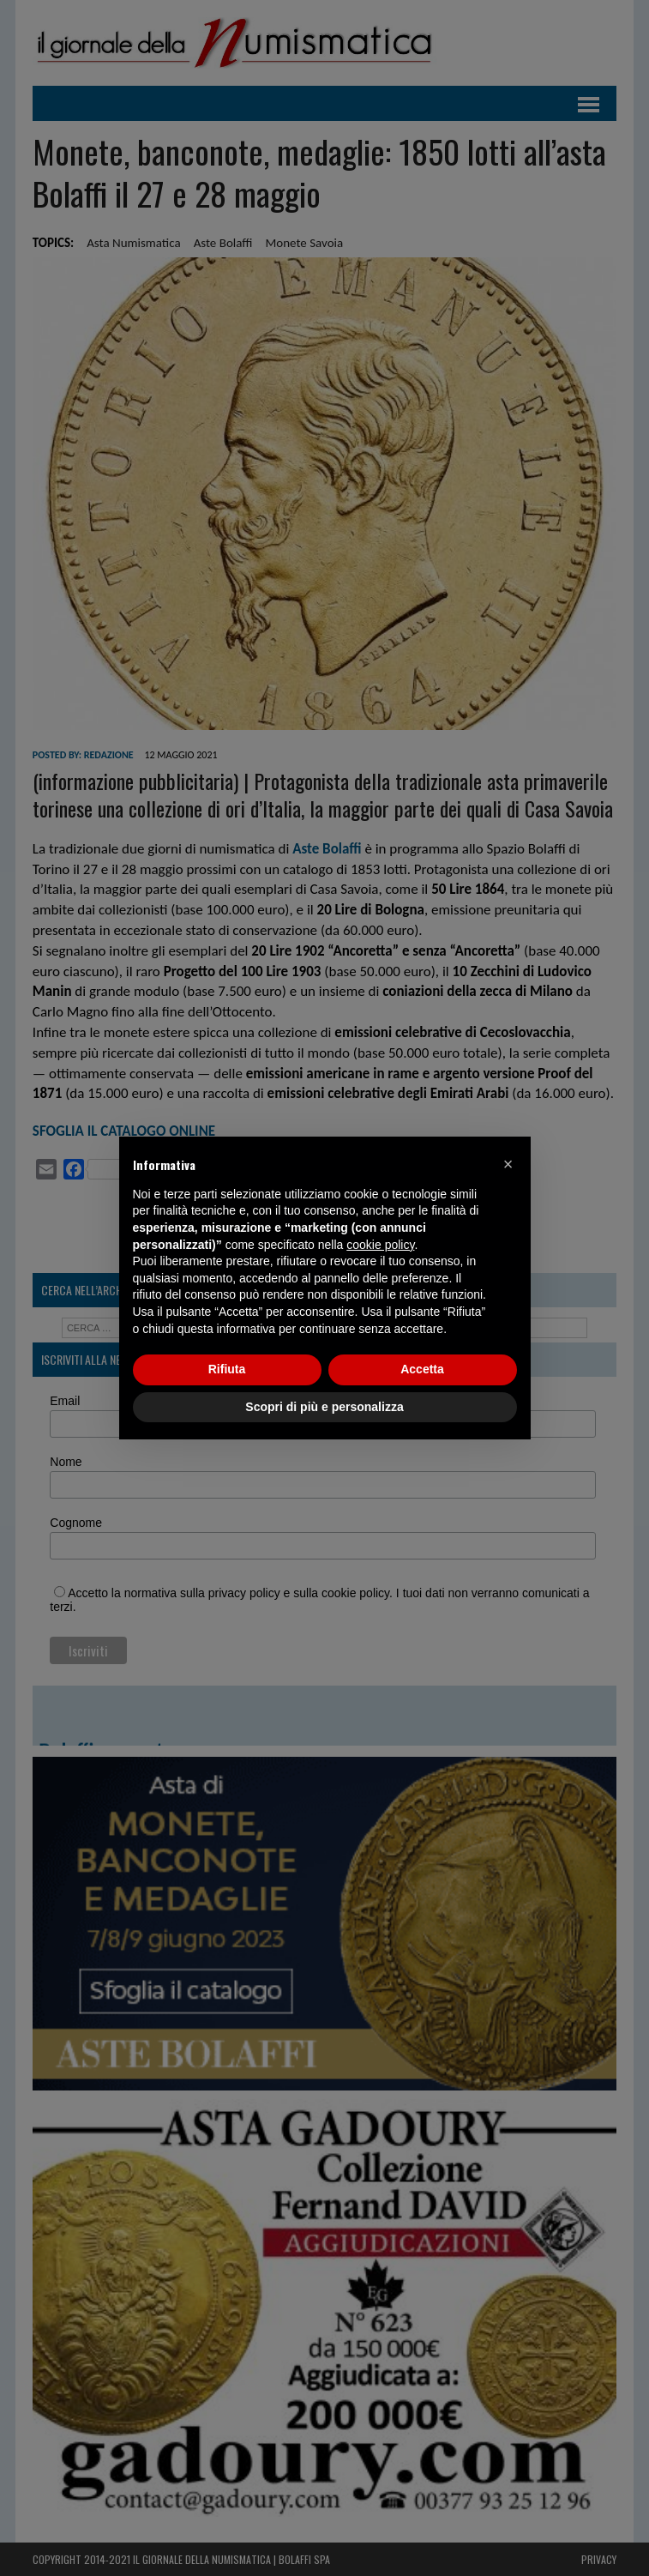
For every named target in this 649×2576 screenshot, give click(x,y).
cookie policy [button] (380, 1245)
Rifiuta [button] (227, 1369)
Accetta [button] (422, 1369)
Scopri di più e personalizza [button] (324, 1407)
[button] (508, 1164)
